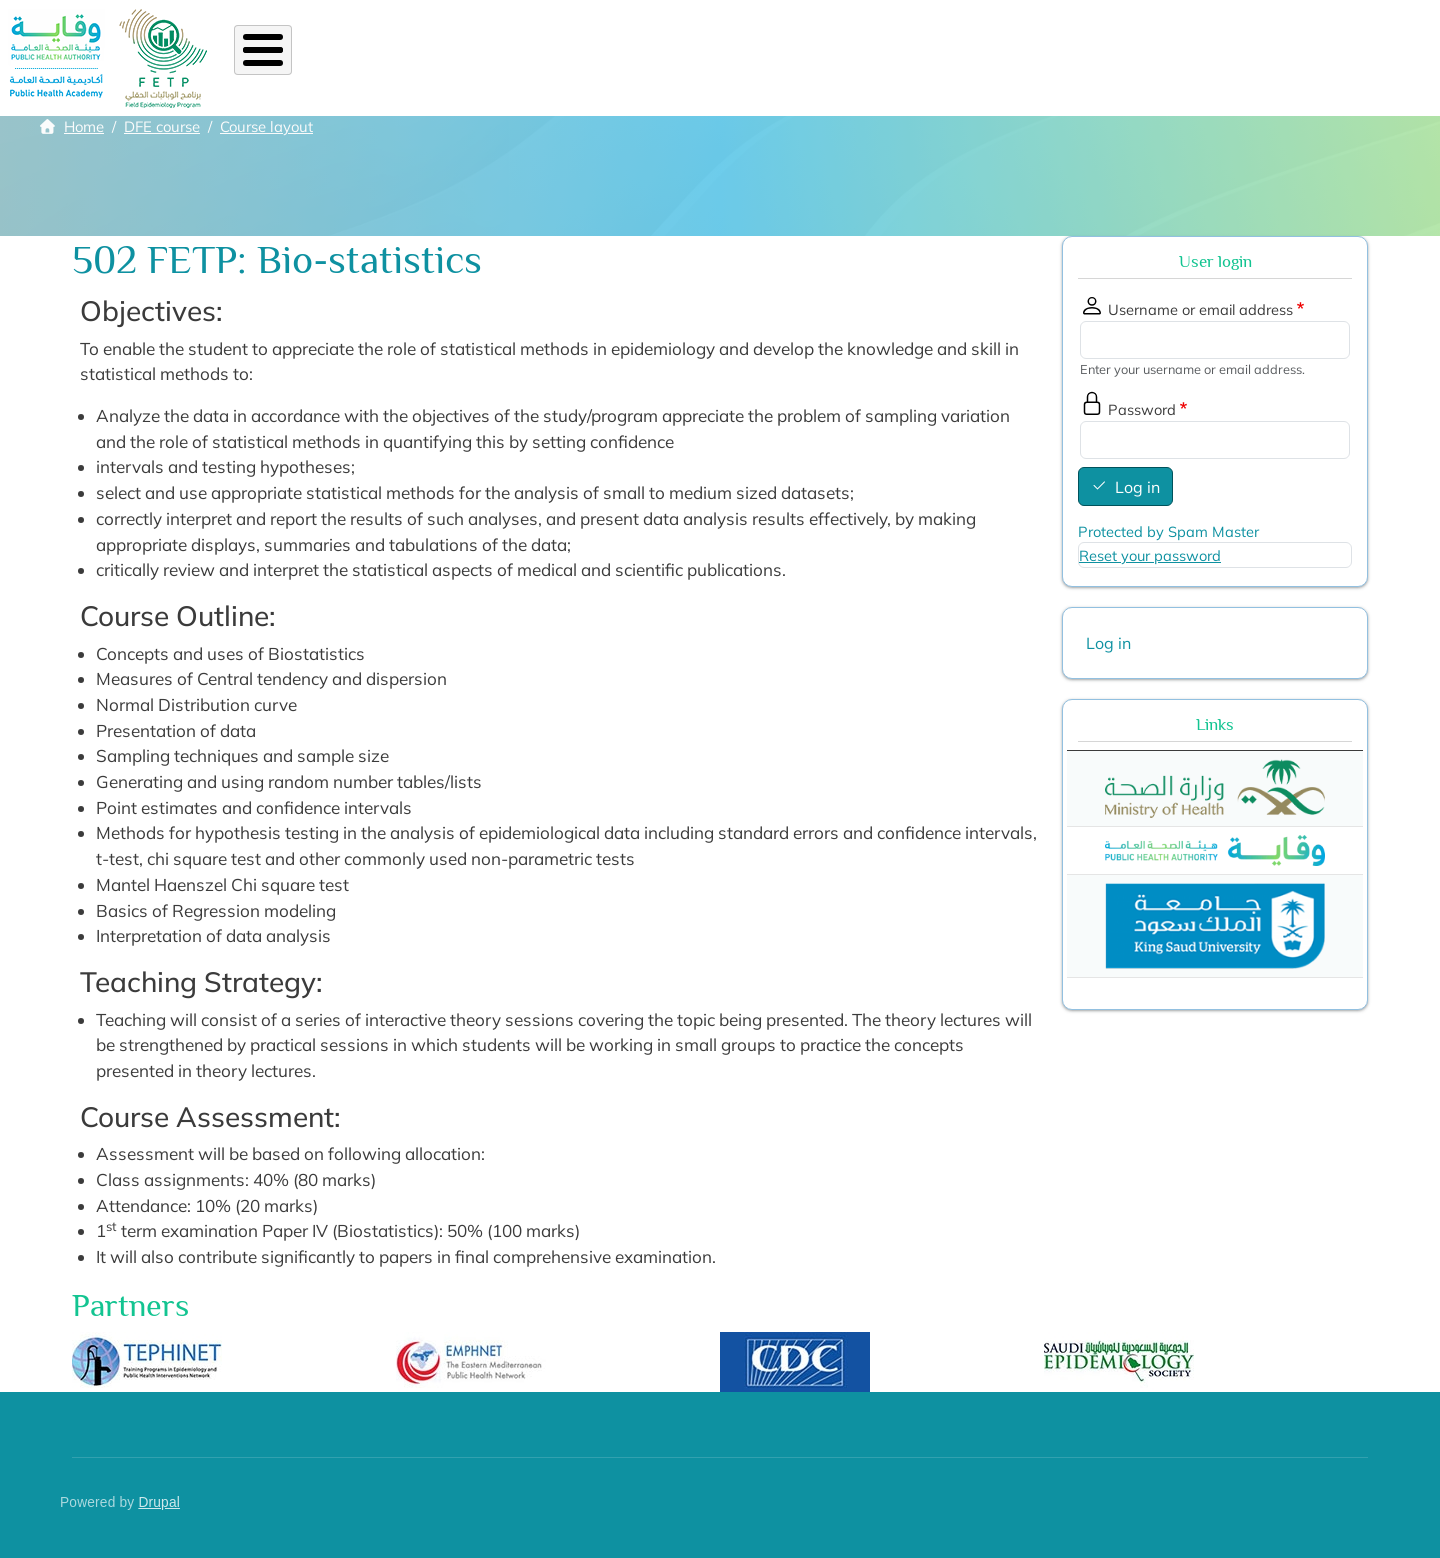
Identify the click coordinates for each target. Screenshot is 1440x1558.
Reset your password (1150, 555)
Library (998, 58)
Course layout (266, 126)
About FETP (374, 58)
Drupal (159, 1502)
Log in (1137, 487)
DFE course (162, 126)
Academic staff (882, 58)
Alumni (710, 58)
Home (274, 58)
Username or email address (1200, 309)
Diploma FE (550, 58)
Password (1142, 409)
